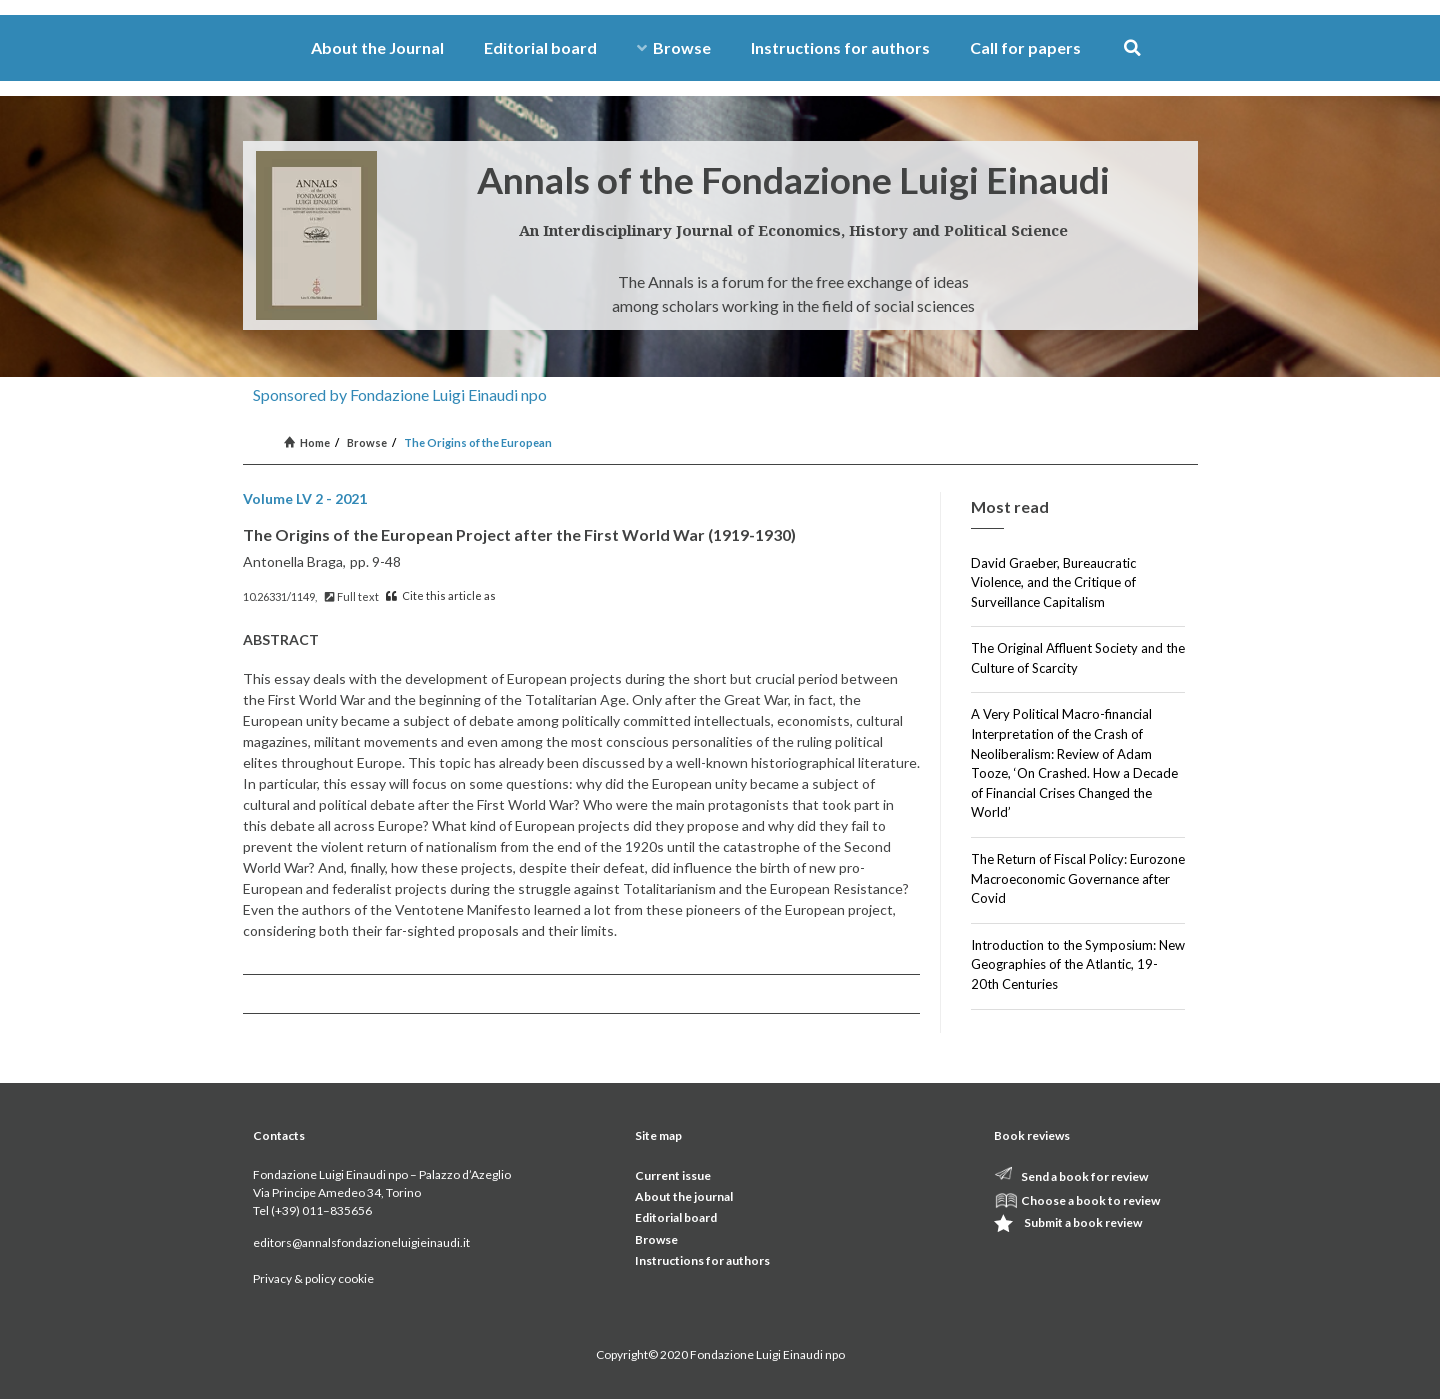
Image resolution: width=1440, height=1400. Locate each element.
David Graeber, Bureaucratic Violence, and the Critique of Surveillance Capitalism (1053, 582)
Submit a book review (1083, 1222)
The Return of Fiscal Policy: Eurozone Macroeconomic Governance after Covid (1078, 878)
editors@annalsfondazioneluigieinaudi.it (361, 1242)
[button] (1132, 48)
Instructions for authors (840, 47)
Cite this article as (441, 595)
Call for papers (1025, 47)
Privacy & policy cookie (313, 1278)
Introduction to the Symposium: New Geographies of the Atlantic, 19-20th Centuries (1078, 964)
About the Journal (377, 47)
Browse (674, 47)
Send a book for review (1084, 1176)
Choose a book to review (1090, 1200)
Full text (352, 596)
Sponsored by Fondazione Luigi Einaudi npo (400, 394)
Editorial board (540, 47)
